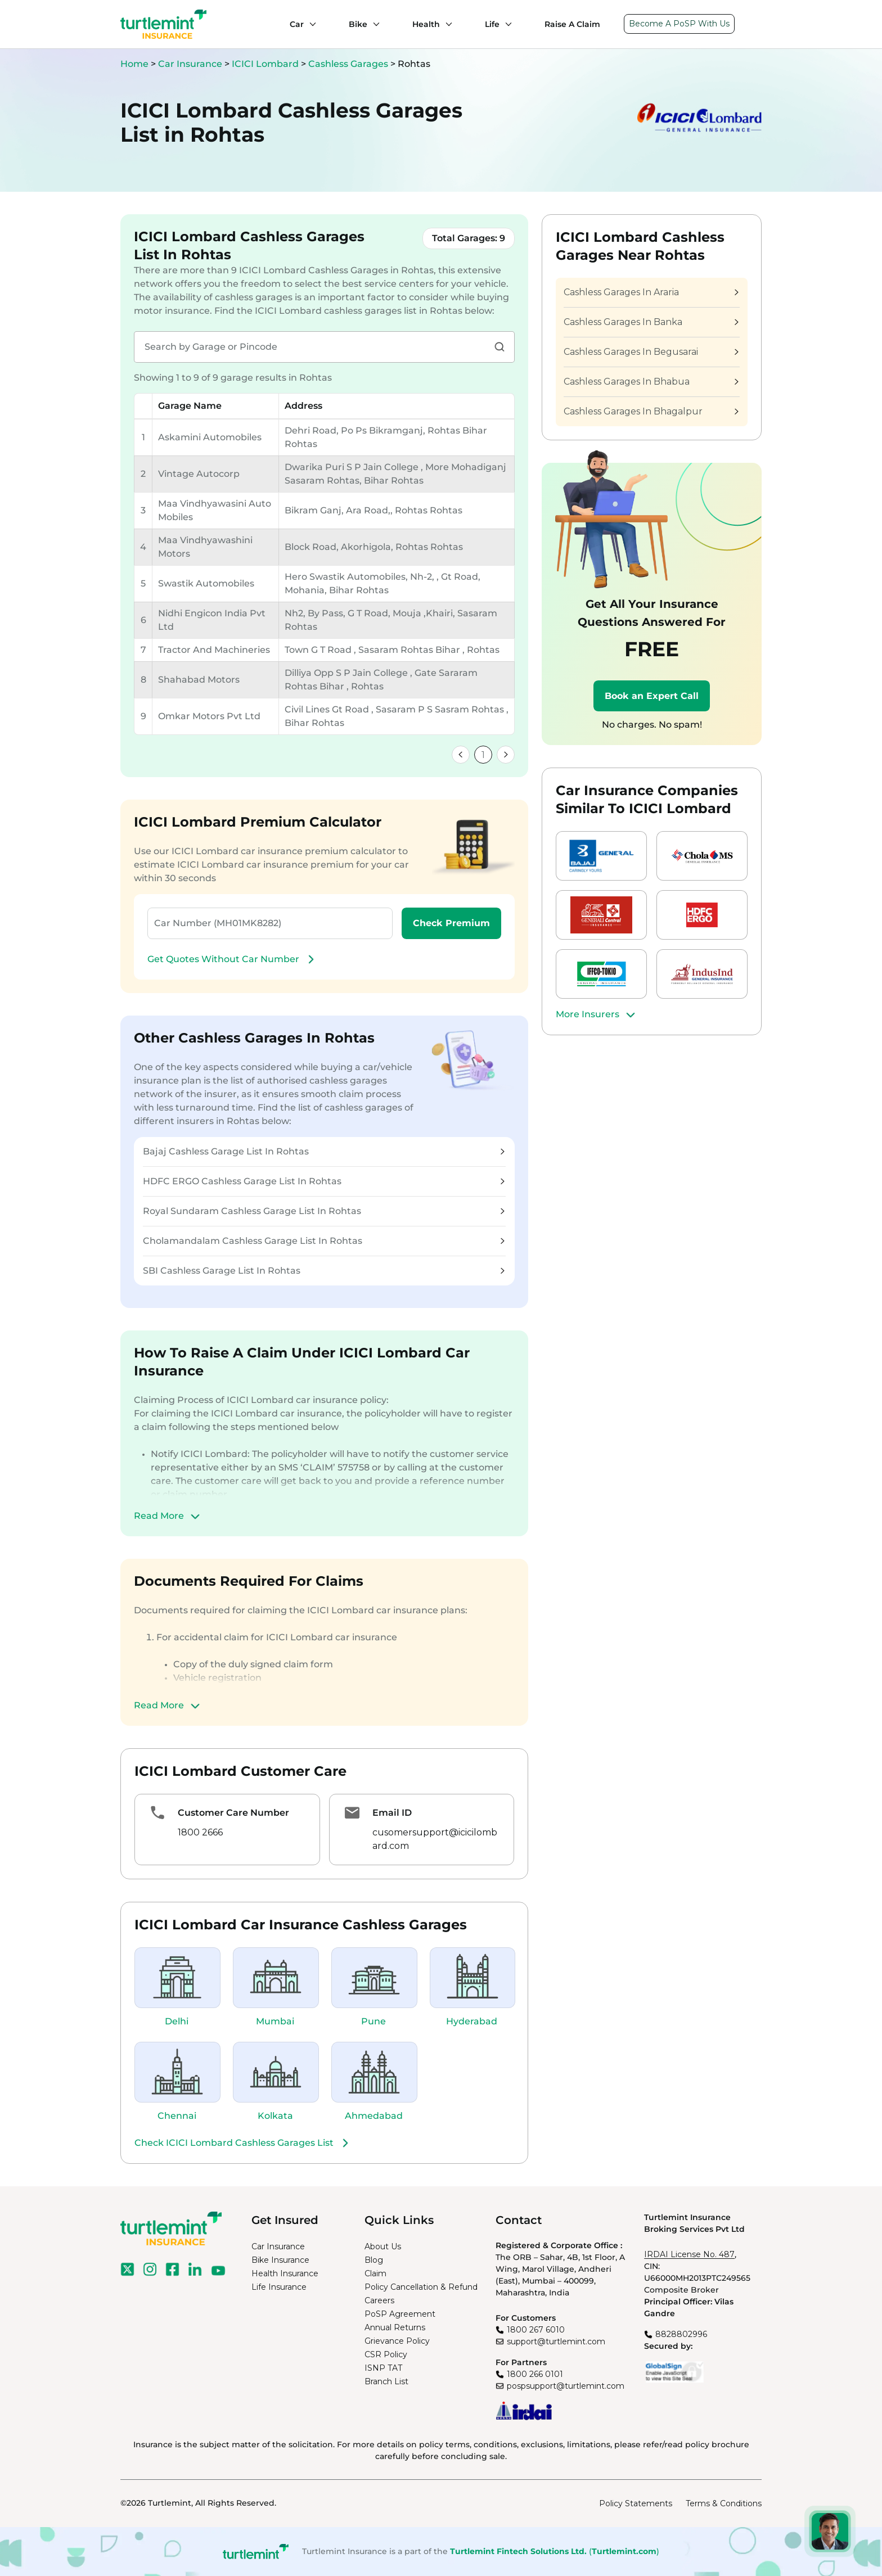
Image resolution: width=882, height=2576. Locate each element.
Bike (358, 24)
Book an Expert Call (652, 696)
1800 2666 (200, 1832)
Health (426, 24)
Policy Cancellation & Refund (421, 2287)
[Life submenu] (506, 24)
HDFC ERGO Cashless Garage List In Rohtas (324, 1181)
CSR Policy (385, 2354)
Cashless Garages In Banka (651, 322)
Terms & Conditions (724, 2503)
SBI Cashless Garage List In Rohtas (324, 1270)
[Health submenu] (446, 24)
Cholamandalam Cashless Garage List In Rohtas (324, 1240)
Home (134, 63)
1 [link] (483, 755)
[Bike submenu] (373, 24)
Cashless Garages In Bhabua (651, 381)
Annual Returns (394, 2327)
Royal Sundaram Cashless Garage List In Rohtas (324, 1211)
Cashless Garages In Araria (651, 292)
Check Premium (451, 923)
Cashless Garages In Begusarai (651, 351)
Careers (379, 2300)
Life (492, 24)
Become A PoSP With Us (679, 24)
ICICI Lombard (266, 63)
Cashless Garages (349, 63)
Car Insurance (190, 63)
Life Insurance (279, 2287)
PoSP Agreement (399, 2314)
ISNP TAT (383, 2368)
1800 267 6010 (536, 2330)
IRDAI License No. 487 (689, 2254)
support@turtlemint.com (556, 2341)
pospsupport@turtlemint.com (565, 2386)
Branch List (386, 2381)
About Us (382, 2246)
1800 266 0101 (535, 2374)
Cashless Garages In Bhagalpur (651, 411)
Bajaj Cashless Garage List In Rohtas (324, 1151)
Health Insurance (284, 2273)
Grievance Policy (397, 2341)
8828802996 (681, 2334)
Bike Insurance (280, 2260)
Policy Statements (635, 2503)
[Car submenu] (310, 24)
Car (297, 24)
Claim (375, 2273)
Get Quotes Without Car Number (232, 959)
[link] (461, 755)
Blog (373, 2260)
